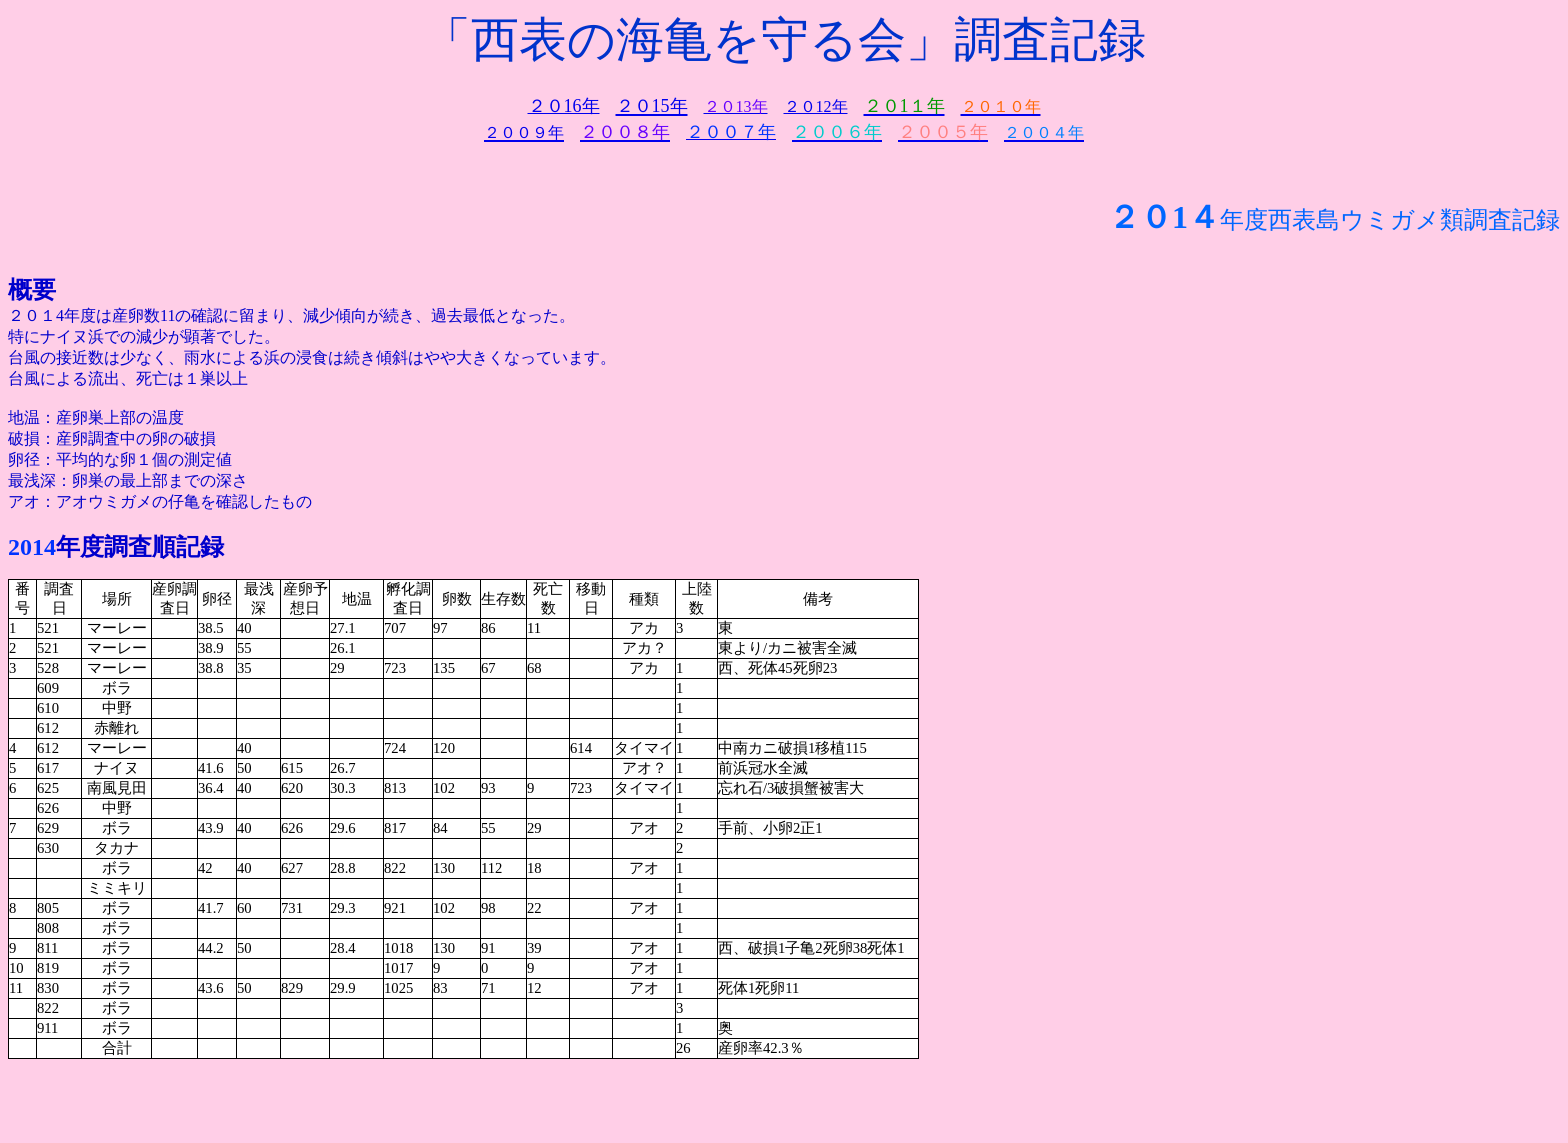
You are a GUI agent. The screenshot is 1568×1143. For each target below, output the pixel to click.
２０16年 (564, 106)
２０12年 (816, 106)
